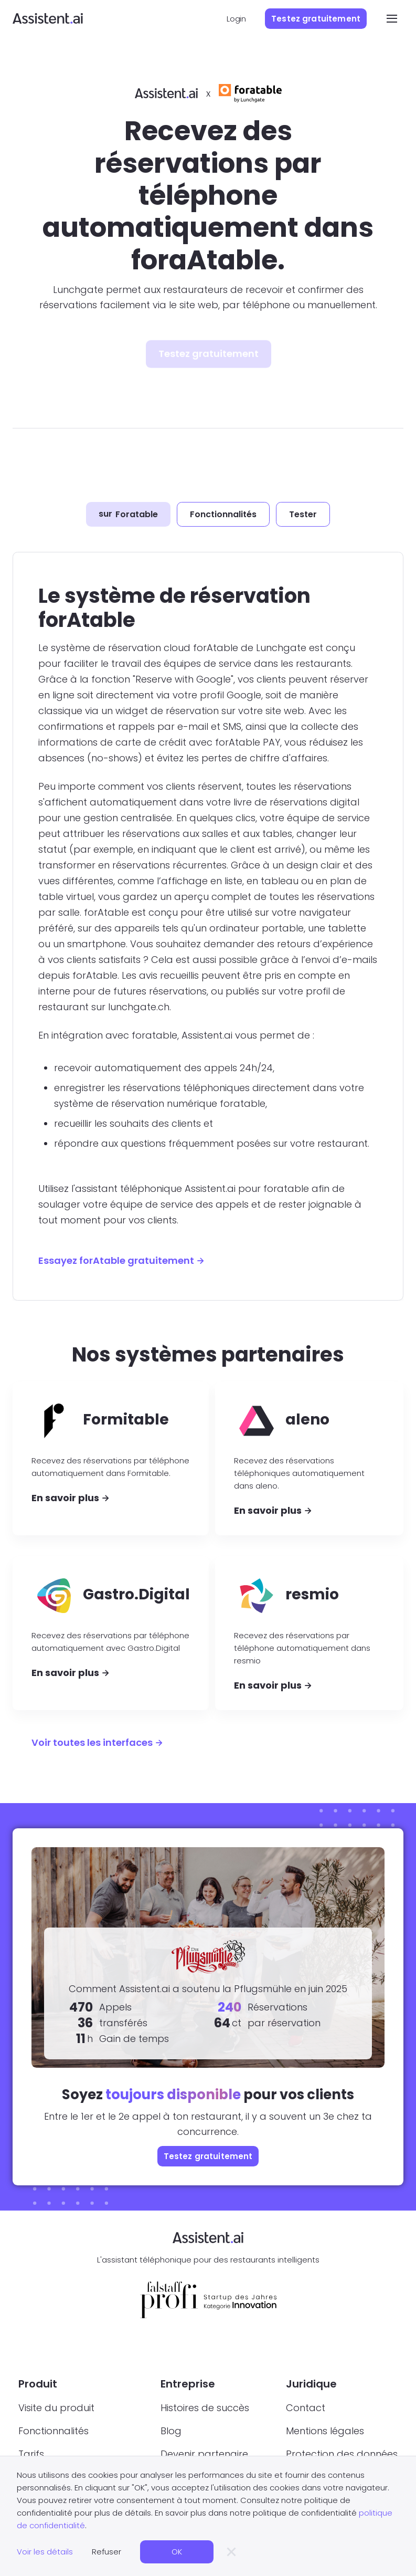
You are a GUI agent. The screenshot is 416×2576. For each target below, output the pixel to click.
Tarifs (31, 2454)
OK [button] (177, 2551)
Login (236, 19)
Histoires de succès (205, 2408)
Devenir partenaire (204, 2454)
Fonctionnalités (53, 2431)
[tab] (128, 514)
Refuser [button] (106, 2551)
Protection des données (342, 2454)
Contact (305, 2408)
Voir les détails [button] (45, 2551)
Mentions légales (325, 2431)
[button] (389, 18)
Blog (171, 2431)
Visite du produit (56, 2408)
